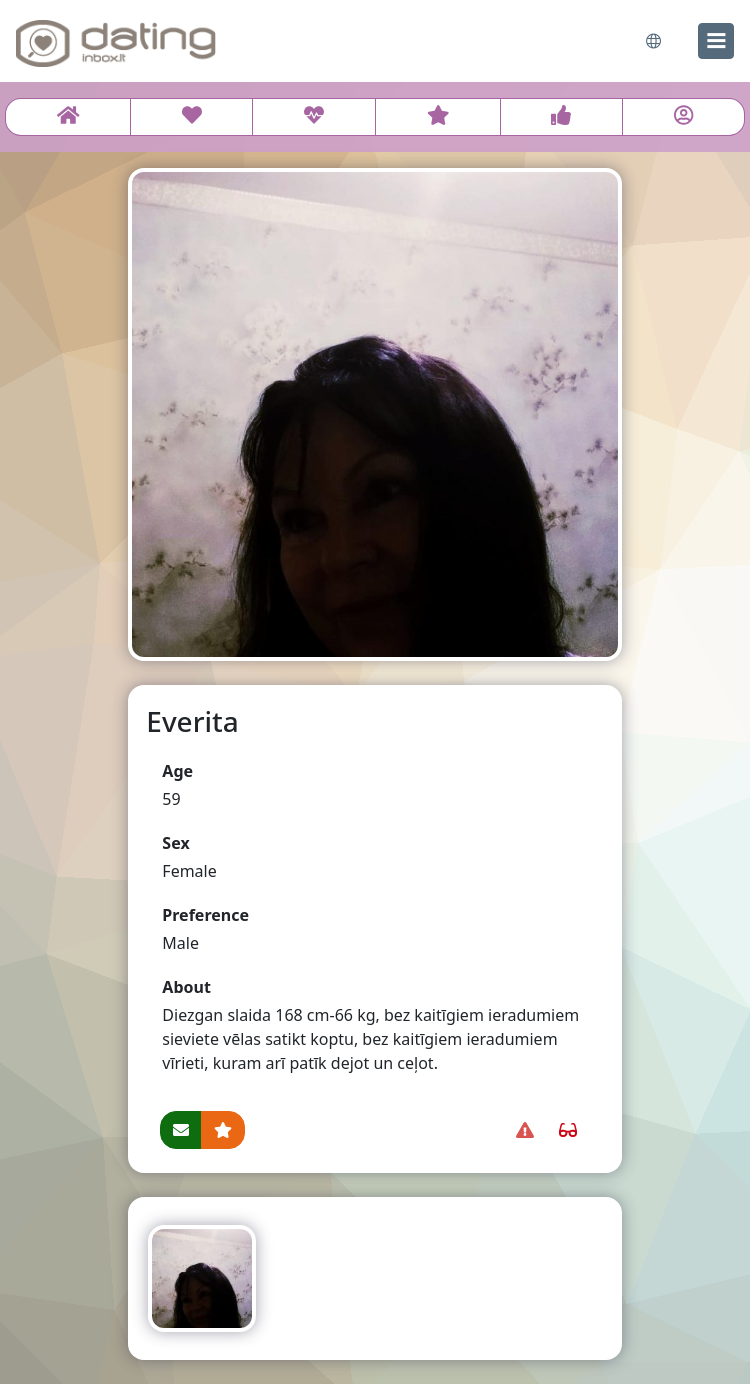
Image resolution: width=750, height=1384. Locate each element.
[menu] (716, 41)
